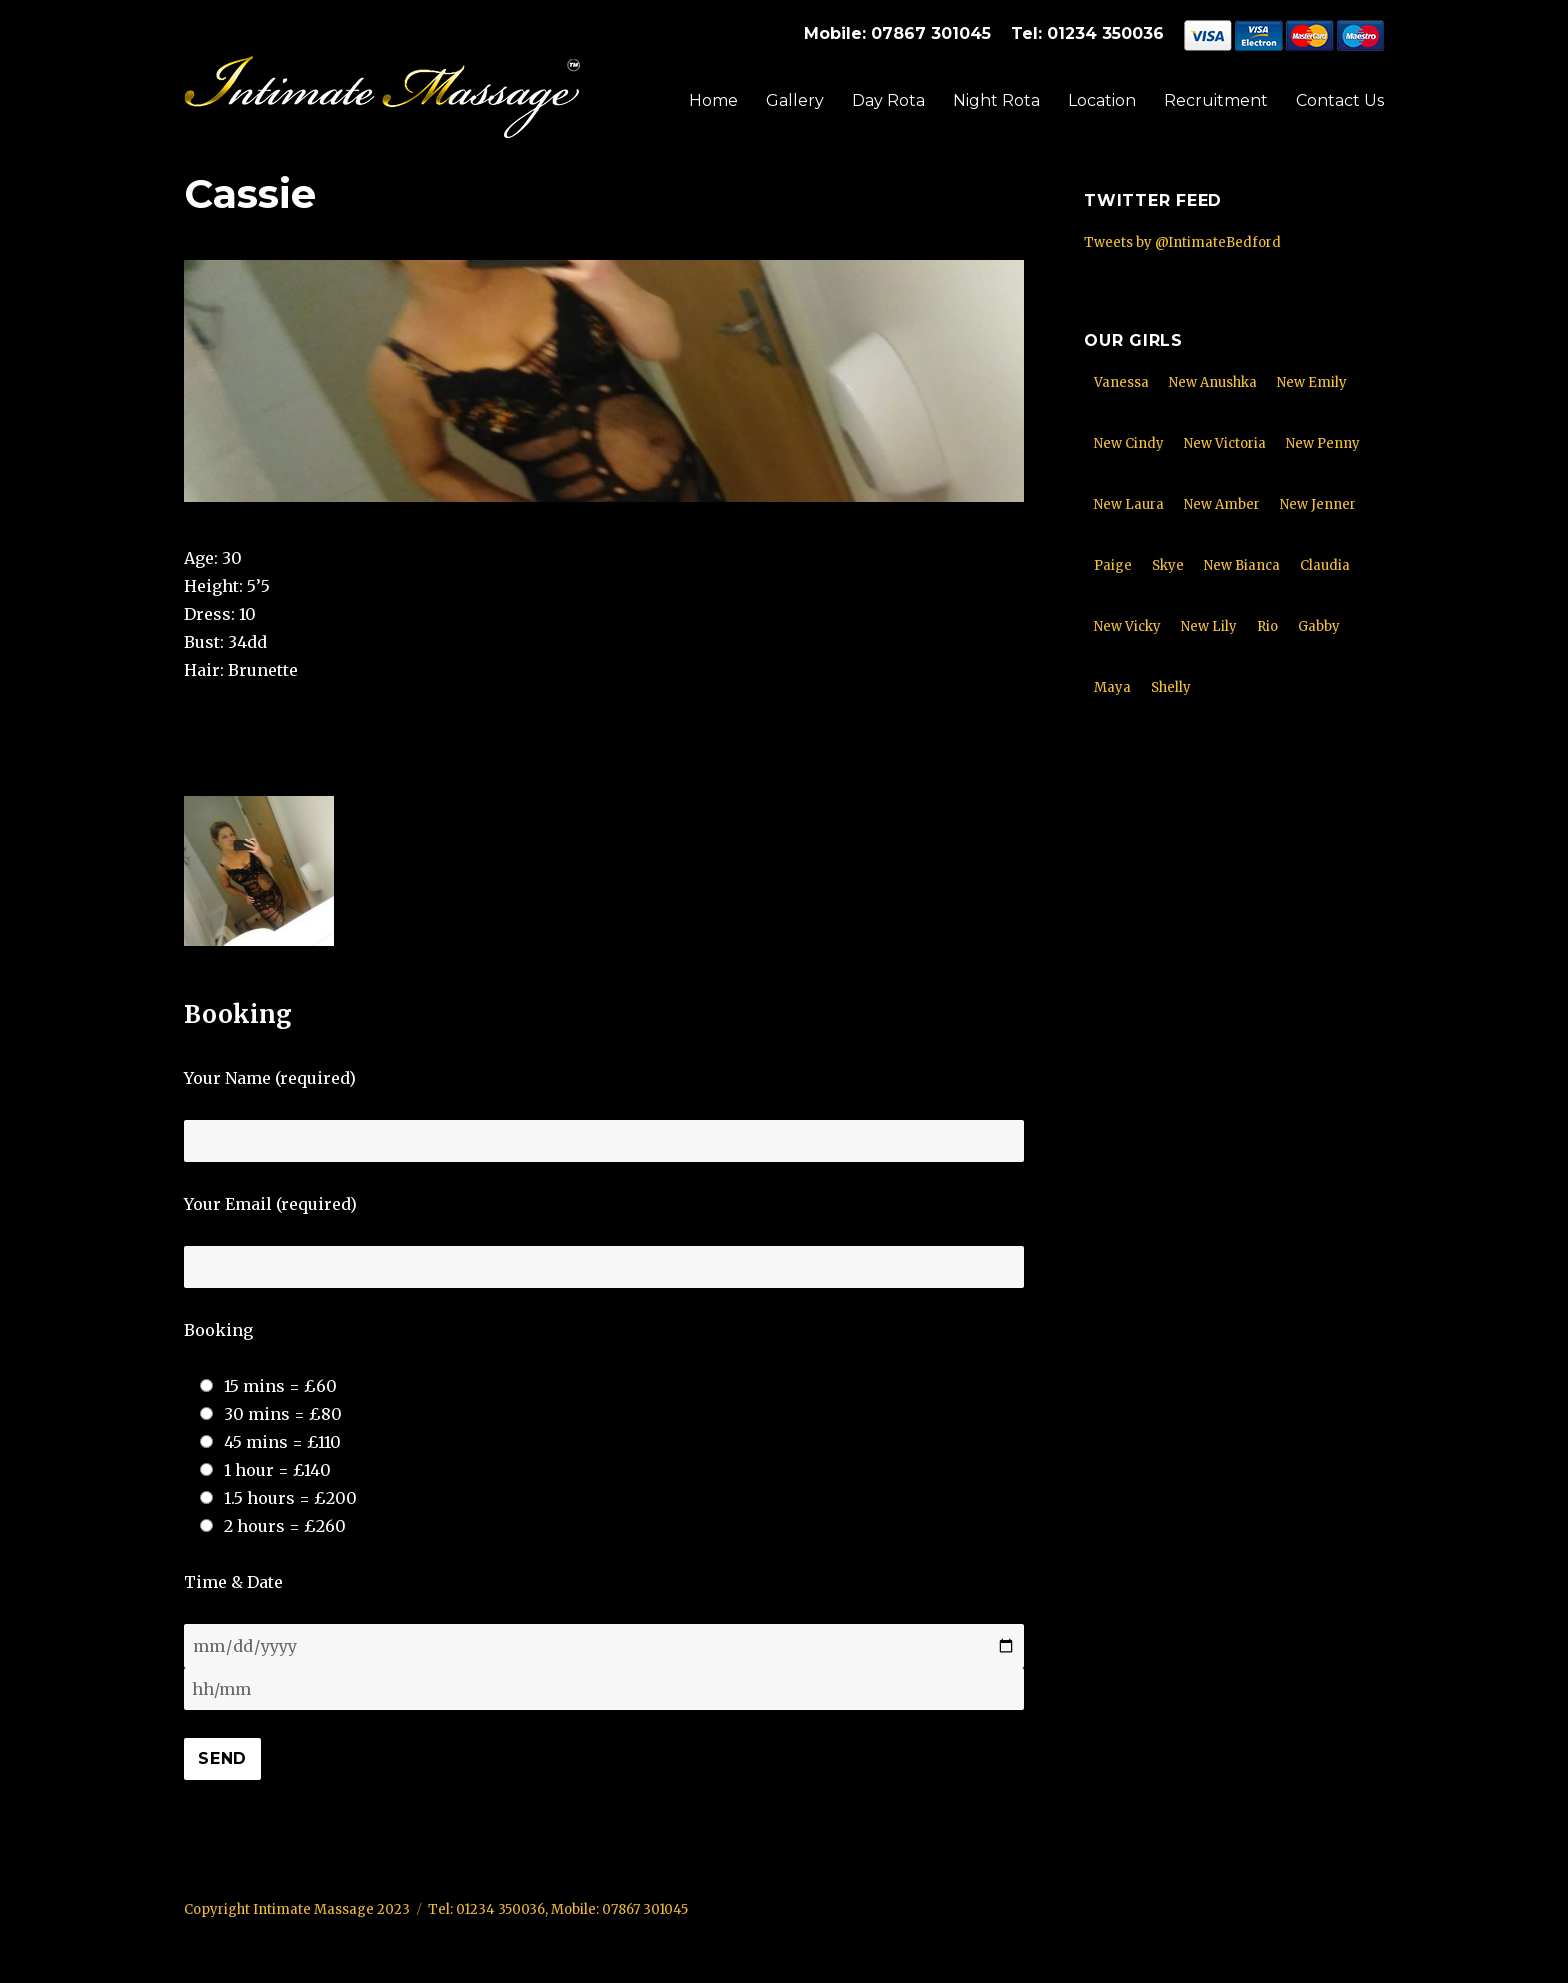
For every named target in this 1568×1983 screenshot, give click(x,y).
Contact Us (1340, 100)
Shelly (1171, 687)
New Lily (1209, 626)
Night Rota (996, 100)
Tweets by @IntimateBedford (1182, 242)
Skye (1168, 565)
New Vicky (1127, 626)
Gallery (795, 100)
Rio (1267, 626)
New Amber (1222, 504)
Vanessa (1121, 382)
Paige (1113, 565)
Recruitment (1216, 100)
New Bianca (1242, 565)
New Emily (1312, 382)
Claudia (1325, 565)
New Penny (1323, 443)
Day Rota (888, 100)
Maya (1112, 687)
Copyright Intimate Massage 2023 (297, 1909)
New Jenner (1318, 504)
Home (713, 100)
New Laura (1129, 504)
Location (1102, 100)
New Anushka (1213, 382)
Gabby (1319, 626)
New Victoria (1225, 443)
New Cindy (1129, 443)
